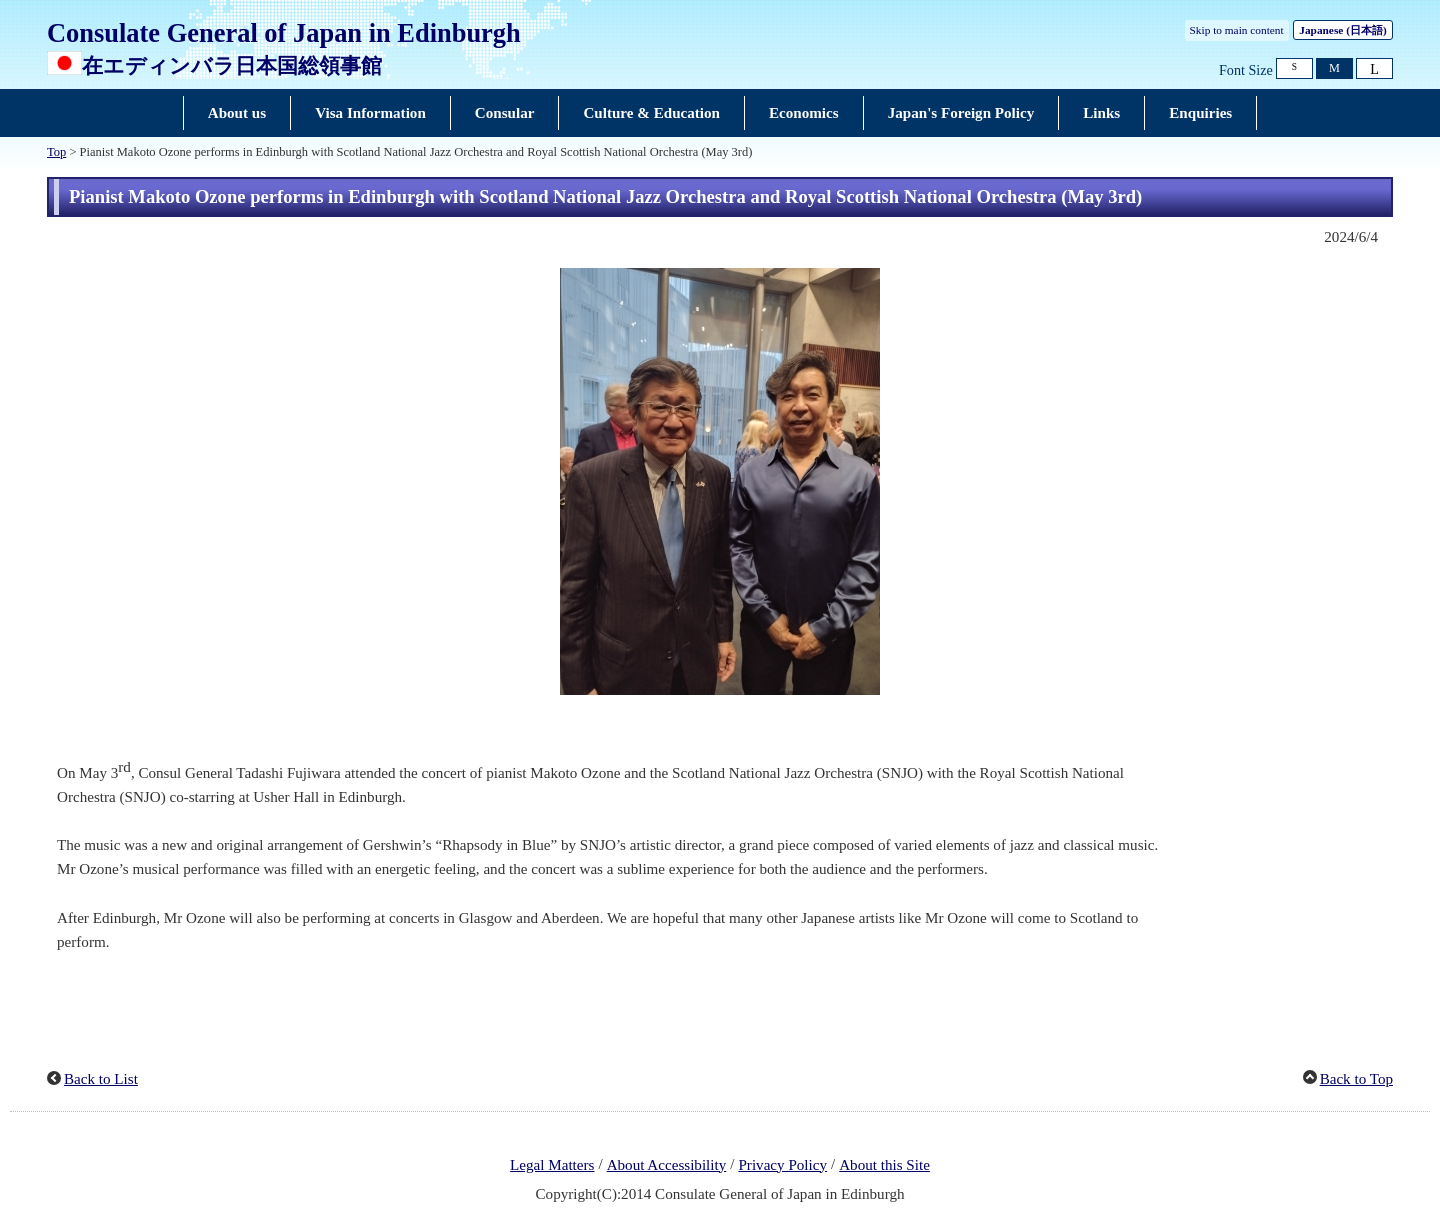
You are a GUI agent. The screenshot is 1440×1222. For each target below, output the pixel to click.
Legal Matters (552, 1165)
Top (56, 152)
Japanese (1342, 30)
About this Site (884, 1165)
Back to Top (1356, 1079)
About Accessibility (667, 1165)
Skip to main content (1237, 30)
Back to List (101, 1079)
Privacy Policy (782, 1165)
